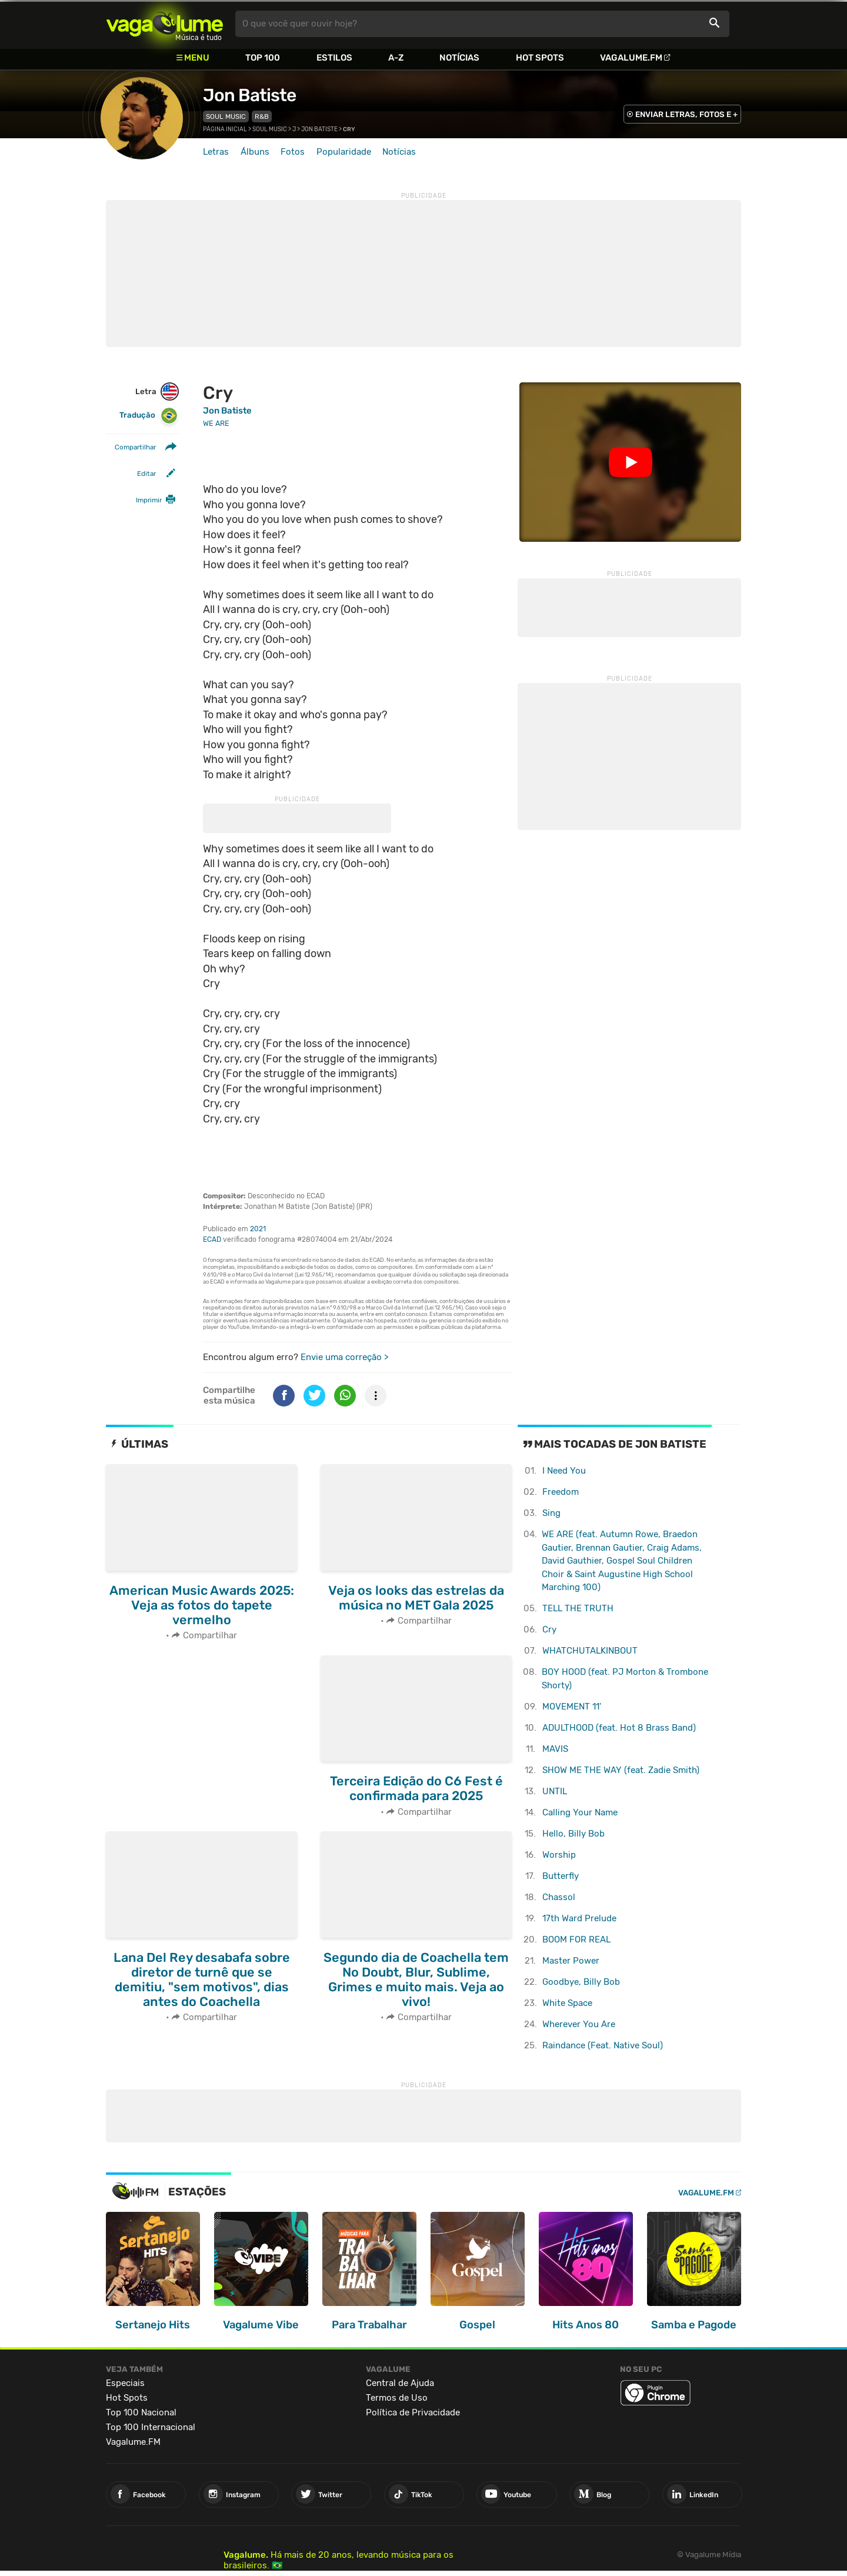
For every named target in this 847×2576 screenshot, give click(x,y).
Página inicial (225, 129)
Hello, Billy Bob (573, 1833)
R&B (262, 116)
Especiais (125, 2383)
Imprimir (149, 500)
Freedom (560, 1492)
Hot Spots (540, 57)
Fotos (293, 151)
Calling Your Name (580, 1812)
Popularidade (343, 151)
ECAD (212, 1239)
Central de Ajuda (400, 2383)
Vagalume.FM (631, 57)
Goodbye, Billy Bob (581, 1982)
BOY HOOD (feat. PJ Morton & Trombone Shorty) (625, 1679)
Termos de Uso (397, 2397)
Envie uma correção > (344, 1357)
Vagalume (165, 24)
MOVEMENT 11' (571, 1706)
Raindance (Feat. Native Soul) (602, 2045)
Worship (559, 1854)
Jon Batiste (249, 95)
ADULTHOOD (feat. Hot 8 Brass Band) (619, 1727)
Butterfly (560, 1876)
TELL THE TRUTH (577, 1608)
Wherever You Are (578, 2024)
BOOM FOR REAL (576, 1939)
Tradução (148, 415)
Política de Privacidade (413, 2412)
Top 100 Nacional (141, 2412)
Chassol (558, 1897)
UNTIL (554, 1791)
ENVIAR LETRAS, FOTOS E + (686, 114)
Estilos (334, 57)
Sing (551, 1513)
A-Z (396, 57)
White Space (567, 2003)
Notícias (459, 57)
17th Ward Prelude (579, 1918)
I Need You (564, 1470)
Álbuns (255, 151)
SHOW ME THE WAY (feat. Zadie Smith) (620, 1770)
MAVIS (555, 1749)
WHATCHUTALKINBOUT (590, 1650)
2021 (258, 1229)
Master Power (570, 1960)
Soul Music (226, 116)
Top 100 (262, 57)
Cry (549, 1629)
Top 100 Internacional (150, 2427)
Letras (216, 151)
